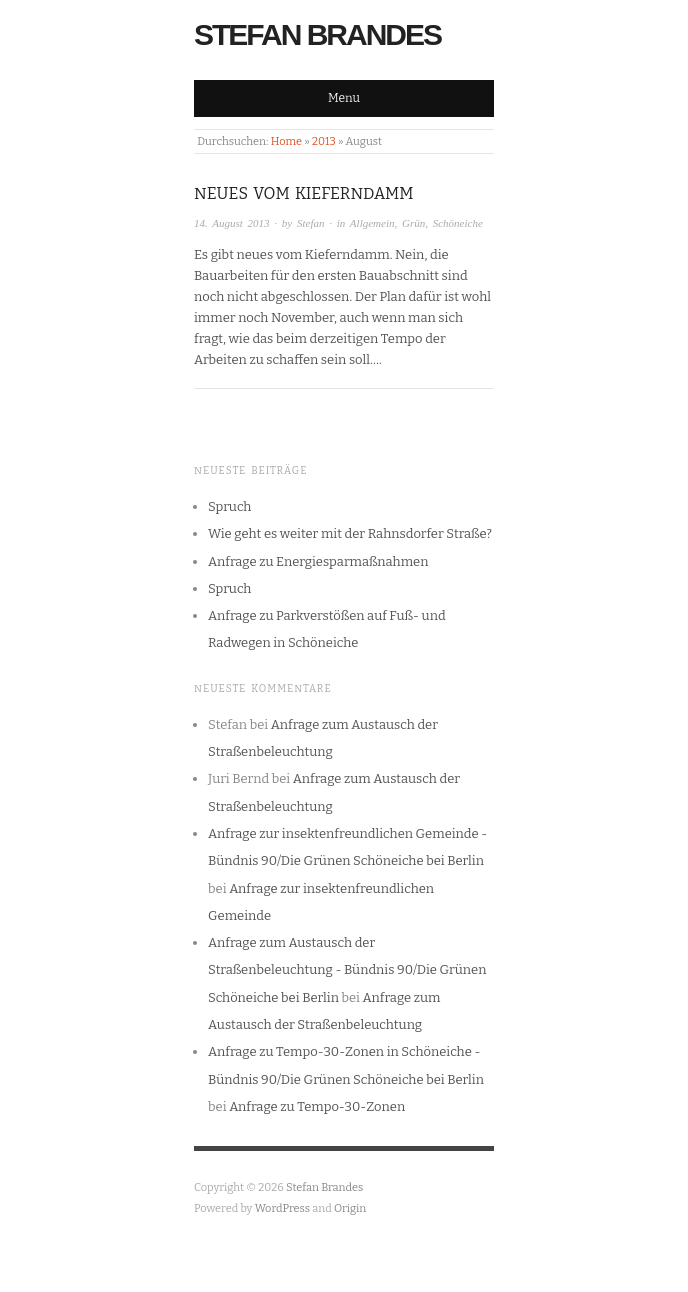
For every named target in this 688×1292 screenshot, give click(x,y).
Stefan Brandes (317, 34)
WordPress (283, 1208)
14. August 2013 (232, 223)
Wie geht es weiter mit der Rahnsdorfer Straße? (350, 533)
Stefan (311, 223)
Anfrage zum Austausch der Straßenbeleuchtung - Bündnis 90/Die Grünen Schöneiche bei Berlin (347, 970)
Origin (350, 1208)
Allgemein (372, 223)
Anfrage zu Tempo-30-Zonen (317, 1106)
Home (286, 141)
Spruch (229, 506)
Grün (413, 223)
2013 (324, 141)
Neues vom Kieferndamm (304, 193)
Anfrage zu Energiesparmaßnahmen (318, 561)
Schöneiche (458, 223)
